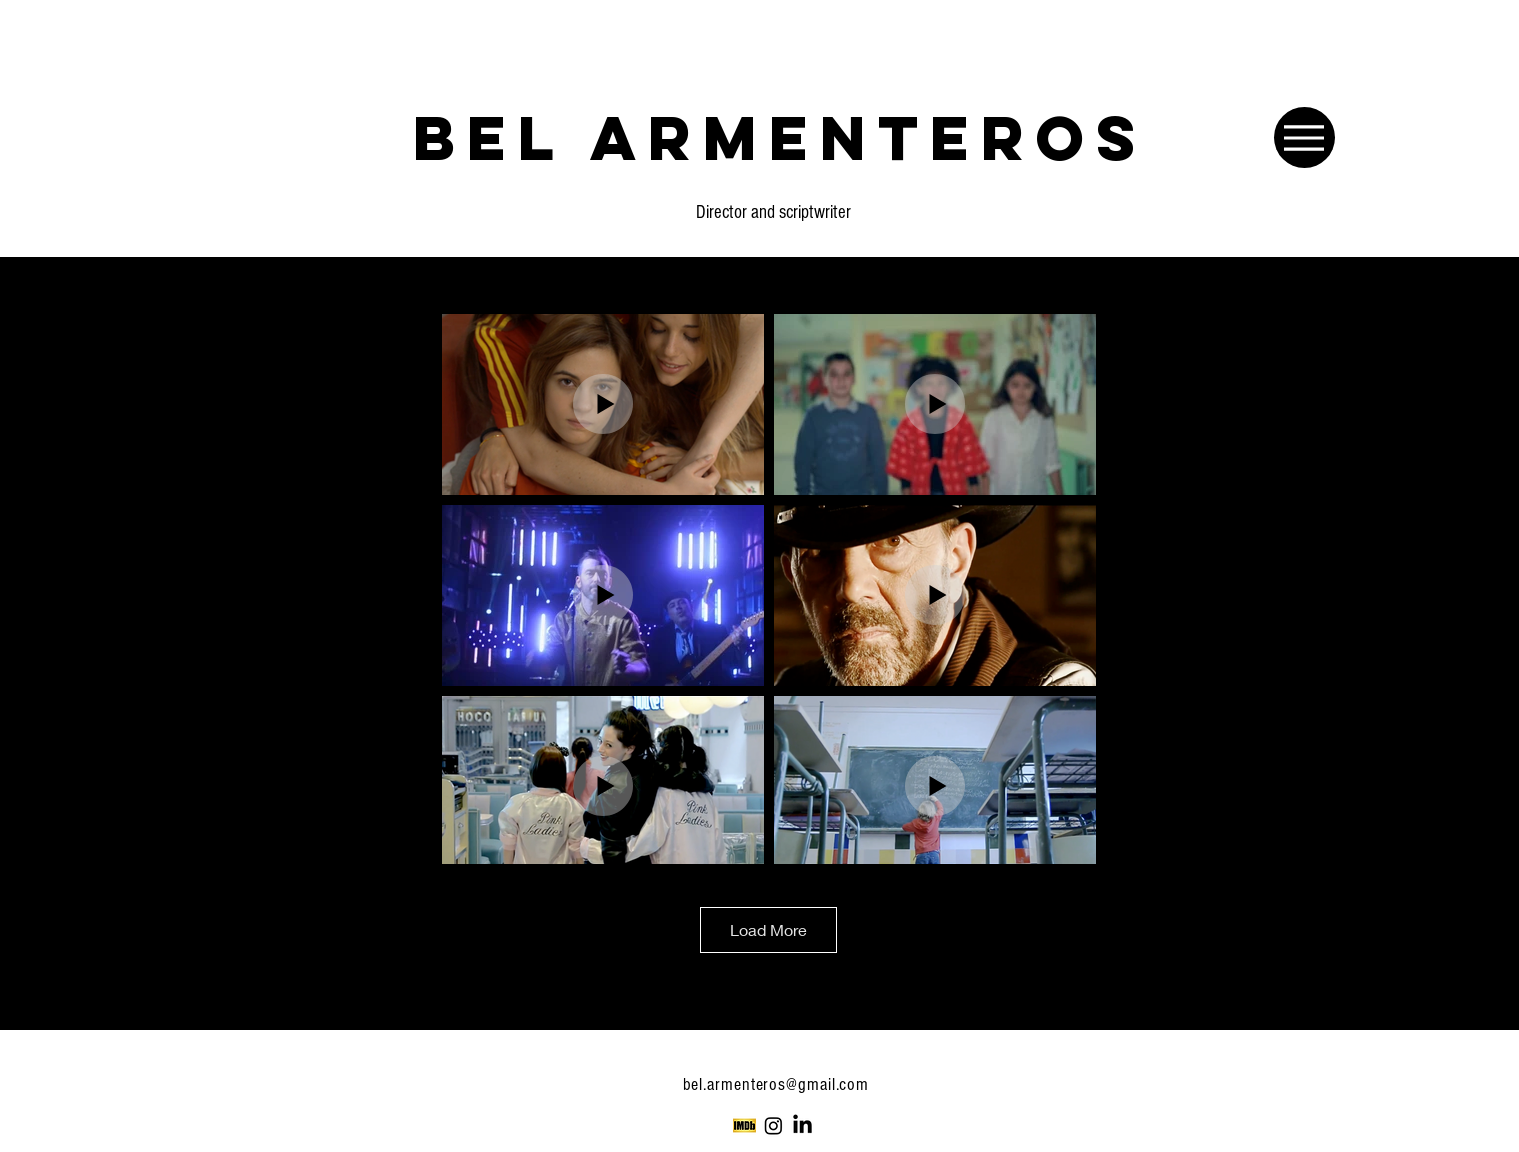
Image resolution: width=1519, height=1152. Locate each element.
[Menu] (1304, 137)
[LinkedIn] (802, 1125)
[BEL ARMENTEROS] (780, 137)
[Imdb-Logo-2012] (744, 1125)
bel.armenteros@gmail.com (779, 1084)
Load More (768, 929)
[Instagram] (773, 1125)
